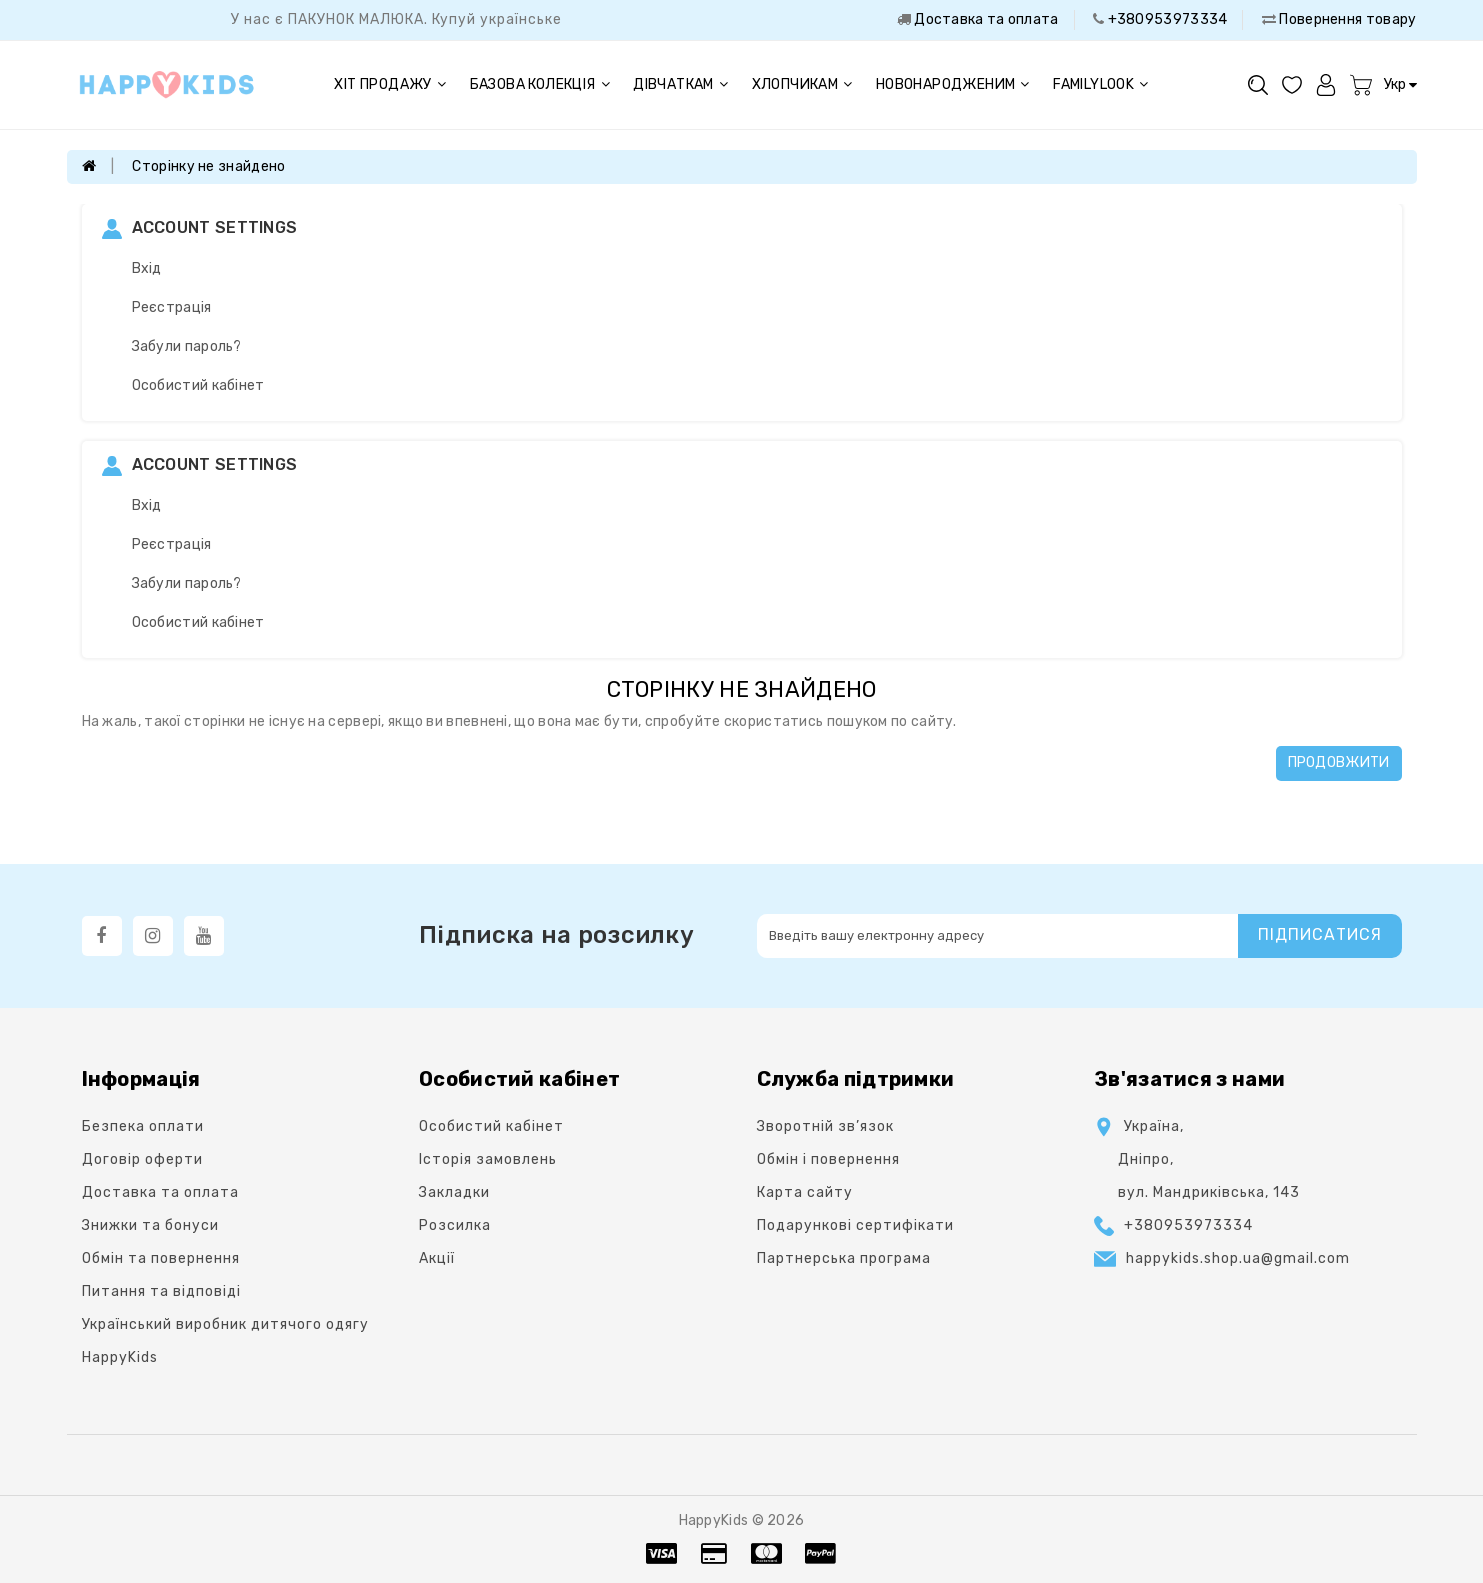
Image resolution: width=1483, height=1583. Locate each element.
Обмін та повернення (161, 1258)
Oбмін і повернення (828, 1159)
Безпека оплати (143, 1126)
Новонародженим (953, 84)
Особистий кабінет (198, 385)
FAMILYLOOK (1100, 84)
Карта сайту (805, 1192)
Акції (437, 1258)
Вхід (147, 268)
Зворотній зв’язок (825, 1126)
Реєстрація (172, 307)
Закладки (454, 1192)
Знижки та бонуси (150, 1225)
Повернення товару (1346, 19)
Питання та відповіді (161, 1291)
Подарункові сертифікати (855, 1225)
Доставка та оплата (985, 19)
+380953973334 (1165, 19)
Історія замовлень (488, 1159)
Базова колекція (540, 84)
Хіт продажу (390, 84)
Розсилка (455, 1225)
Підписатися (1320, 934)
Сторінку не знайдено (208, 166)
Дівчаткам (680, 84)
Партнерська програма (844, 1258)
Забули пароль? (187, 346)
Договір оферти (142, 1159)
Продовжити (1339, 762)
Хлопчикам (802, 84)
